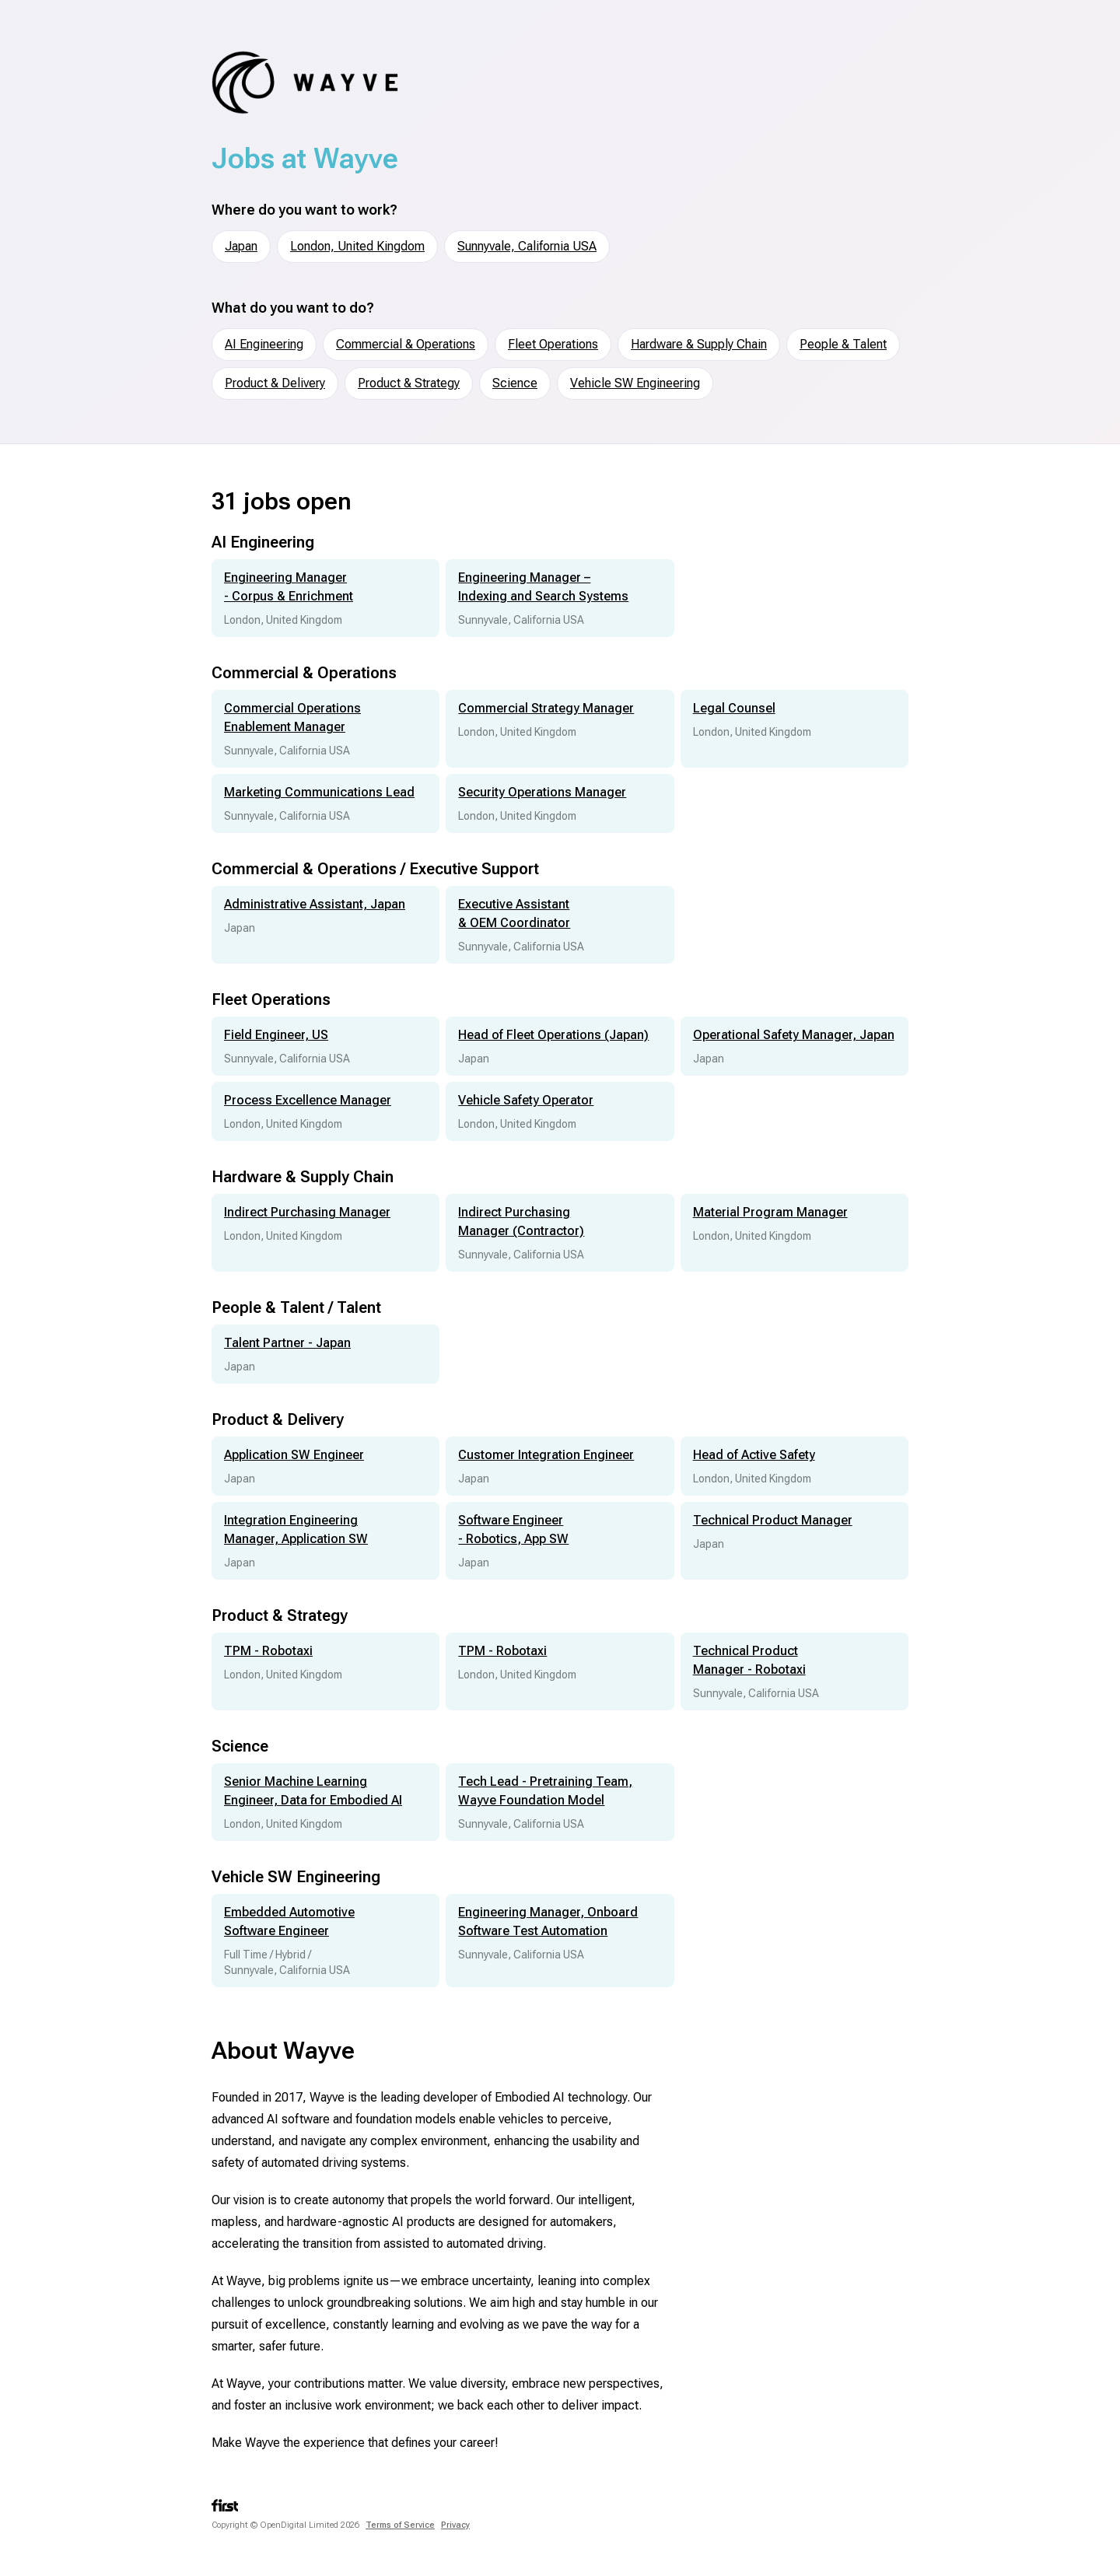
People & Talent (843, 344)
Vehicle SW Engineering (635, 383)
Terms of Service (400, 2525)
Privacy (455, 2525)
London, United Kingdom (357, 246)
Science (514, 383)
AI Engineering (264, 344)
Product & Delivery (275, 383)
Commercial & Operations (405, 344)
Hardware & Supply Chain (699, 344)
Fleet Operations (553, 344)
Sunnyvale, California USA (527, 246)
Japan (241, 246)
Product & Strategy (409, 383)
